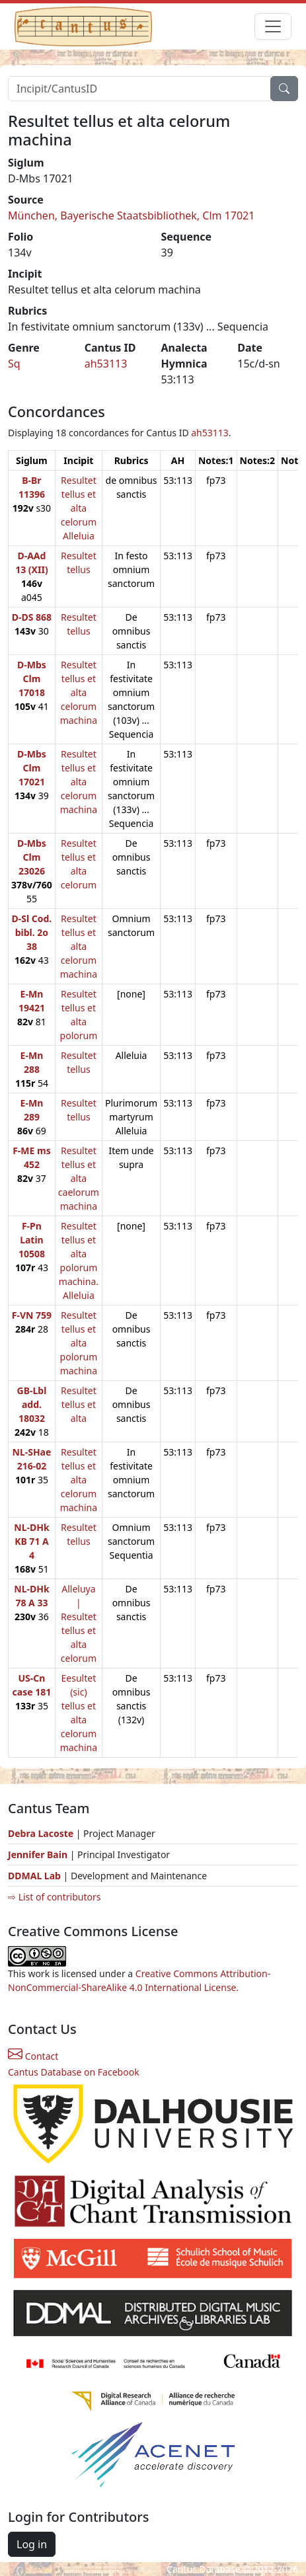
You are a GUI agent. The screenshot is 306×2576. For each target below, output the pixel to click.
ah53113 (106, 363)
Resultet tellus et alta (78, 1404)
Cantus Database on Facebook (73, 2072)
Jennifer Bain (39, 1854)
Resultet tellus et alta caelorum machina (78, 1178)
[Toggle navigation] (272, 26)
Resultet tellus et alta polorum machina (79, 1343)
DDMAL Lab (34, 1875)
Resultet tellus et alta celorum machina (78, 692)
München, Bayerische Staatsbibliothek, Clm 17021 (131, 215)
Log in (32, 2544)
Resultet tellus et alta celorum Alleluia (78, 508)
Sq (14, 363)
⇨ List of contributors (54, 1897)
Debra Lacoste (40, 1833)
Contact (33, 2056)
